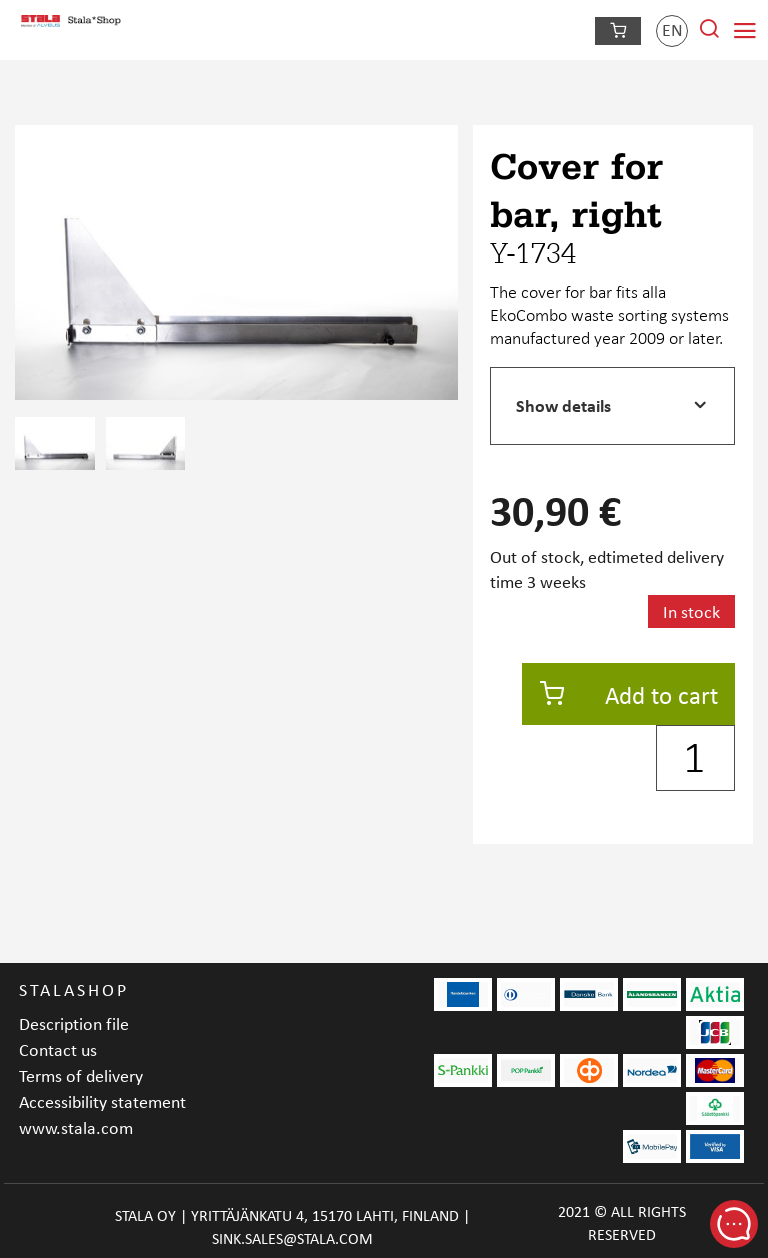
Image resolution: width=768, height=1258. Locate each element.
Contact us (58, 1049)
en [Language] (672, 29)
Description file (74, 1023)
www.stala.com (76, 1127)
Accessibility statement (102, 1101)
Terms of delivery (81, 1075)
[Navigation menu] (745, 31)
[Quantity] (695, 758)
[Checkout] (618, 31)
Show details (563, 405)
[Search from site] (709, 34)
